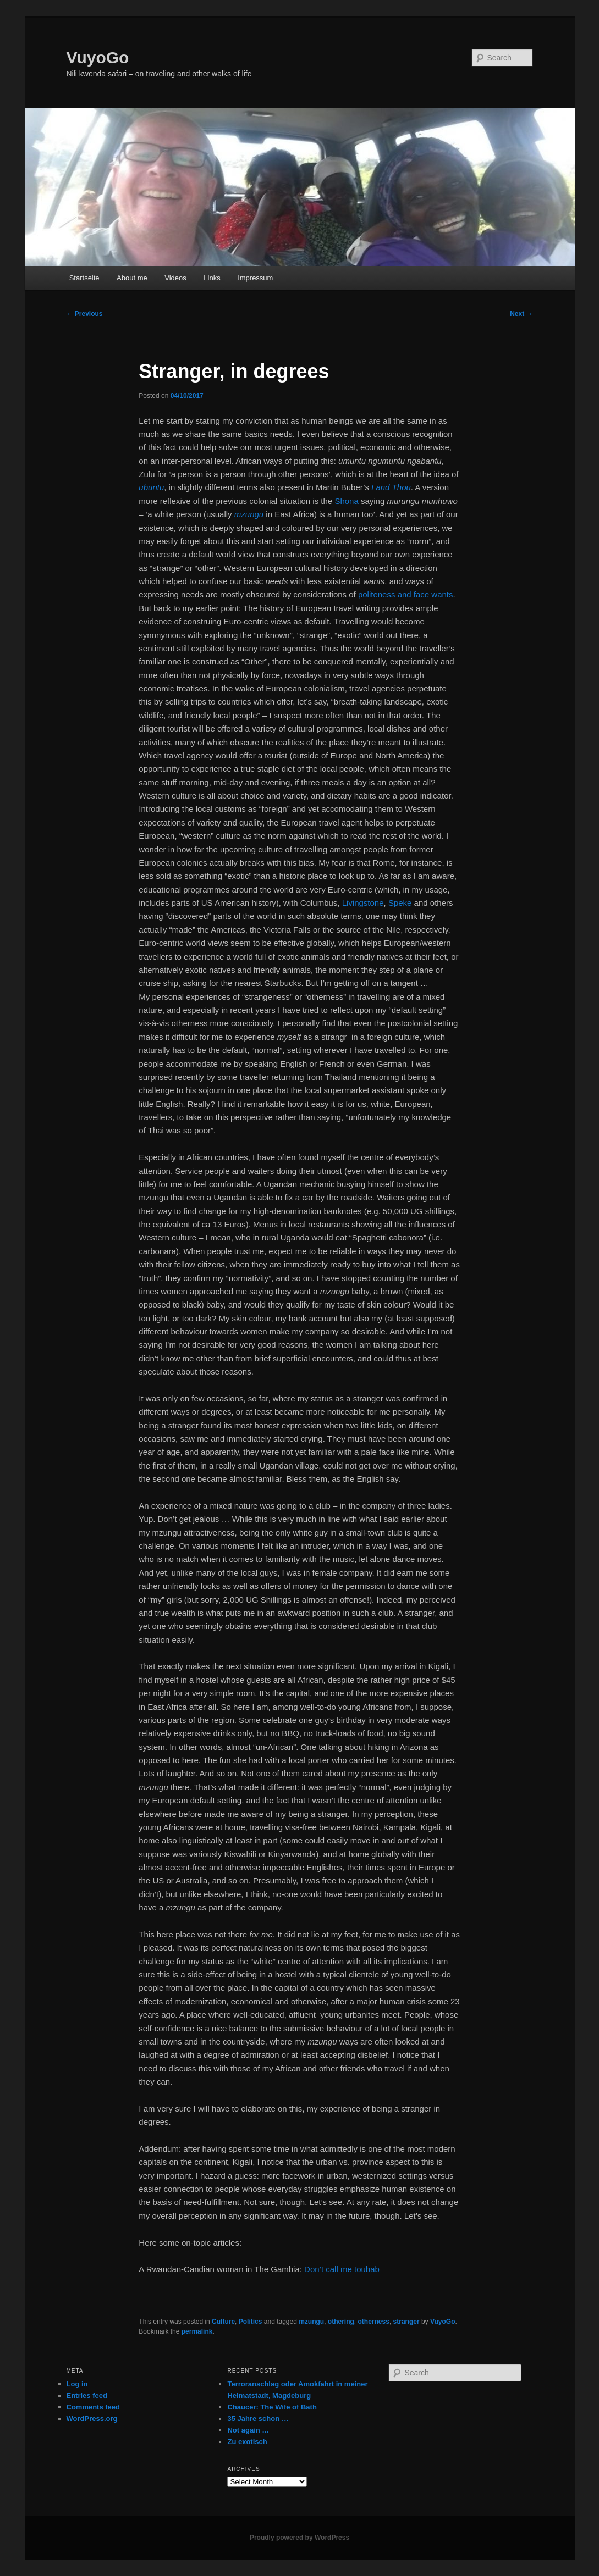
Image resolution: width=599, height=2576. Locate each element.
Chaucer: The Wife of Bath (271, 2407)
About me (132, 278)
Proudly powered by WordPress (299, 2537)
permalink (197, 2331)
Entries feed (87, 2395)
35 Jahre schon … (257, 2418)
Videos (175, 278)
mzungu (311, 2321)
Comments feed (93, 2407)
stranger (406, 2321)
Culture (223, 2321)
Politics (250, 2321)
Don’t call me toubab (342, 2269)
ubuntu (151, 487)
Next (521, 314)
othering (341, 2321)
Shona (346, 501)
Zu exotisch (247, 2441)
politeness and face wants (405, 594)
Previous (85, 314)
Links (212, 278)
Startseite (84, 278)
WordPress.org (92, 2418)
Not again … (248, 2430)
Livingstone (363, 902)
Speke (400, 902)
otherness (373, 2321)
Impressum (255, 278)
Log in (77, 2384)
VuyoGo (98, 57)
